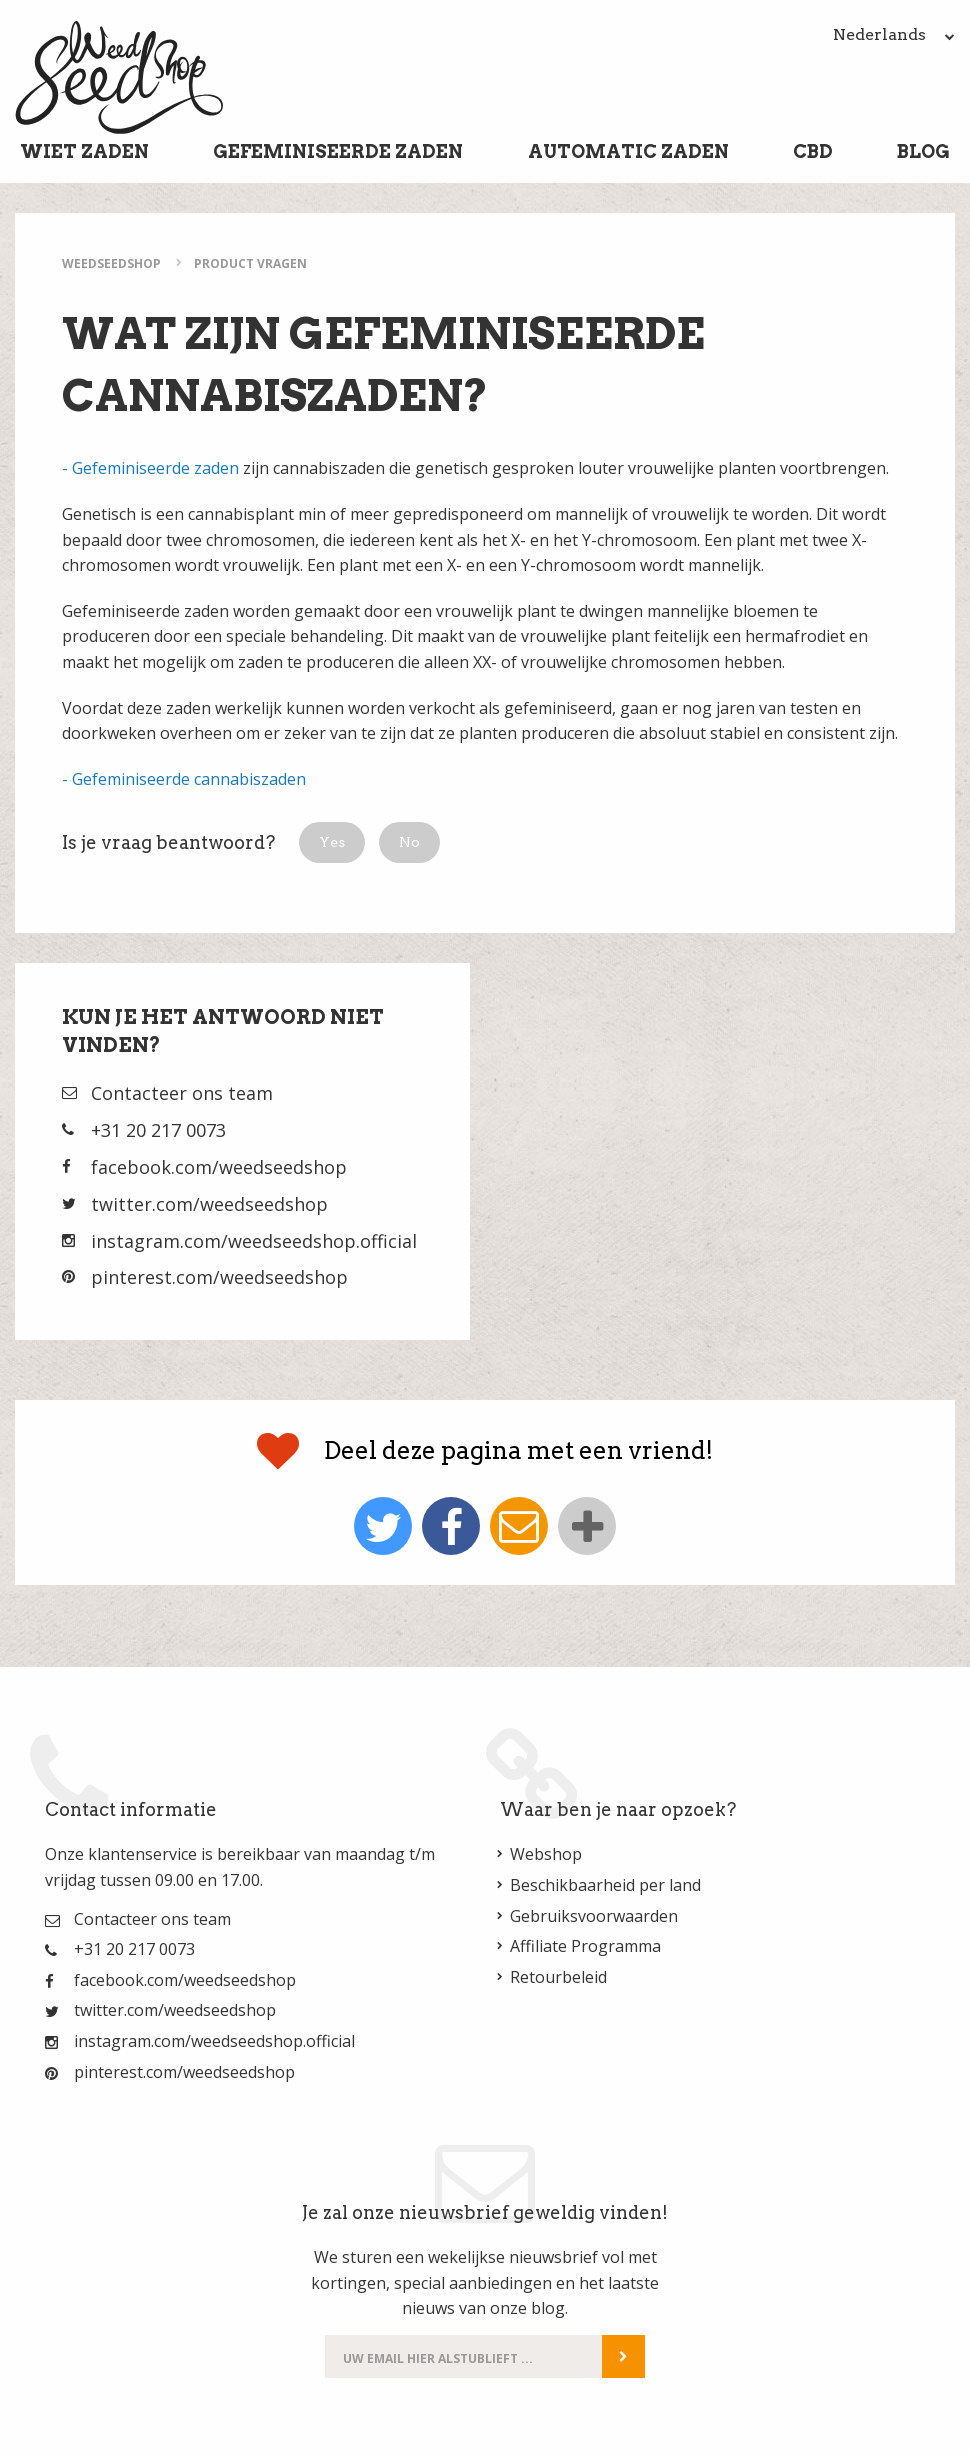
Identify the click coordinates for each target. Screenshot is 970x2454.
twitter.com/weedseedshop (209, 1204)
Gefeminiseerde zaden (155, 468)
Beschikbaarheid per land (605, 1885)
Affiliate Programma (585, 1946)
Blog (923, 151)
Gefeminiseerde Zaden (338, 151)
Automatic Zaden (628, 151)
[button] (332, 842)
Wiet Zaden (84, 151)
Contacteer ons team (182, 1093)
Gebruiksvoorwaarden (594, 1916)
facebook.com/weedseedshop (219, 1167)
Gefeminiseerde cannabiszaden (189, 779)
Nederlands (894, 34)
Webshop (546, 1854)
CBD (813, 151)
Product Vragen (250, 263)
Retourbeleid (558, 1977)
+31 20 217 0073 (158, 1130)
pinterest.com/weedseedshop (219, 1277)
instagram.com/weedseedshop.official (254, 1241)
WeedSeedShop (111, 263)
